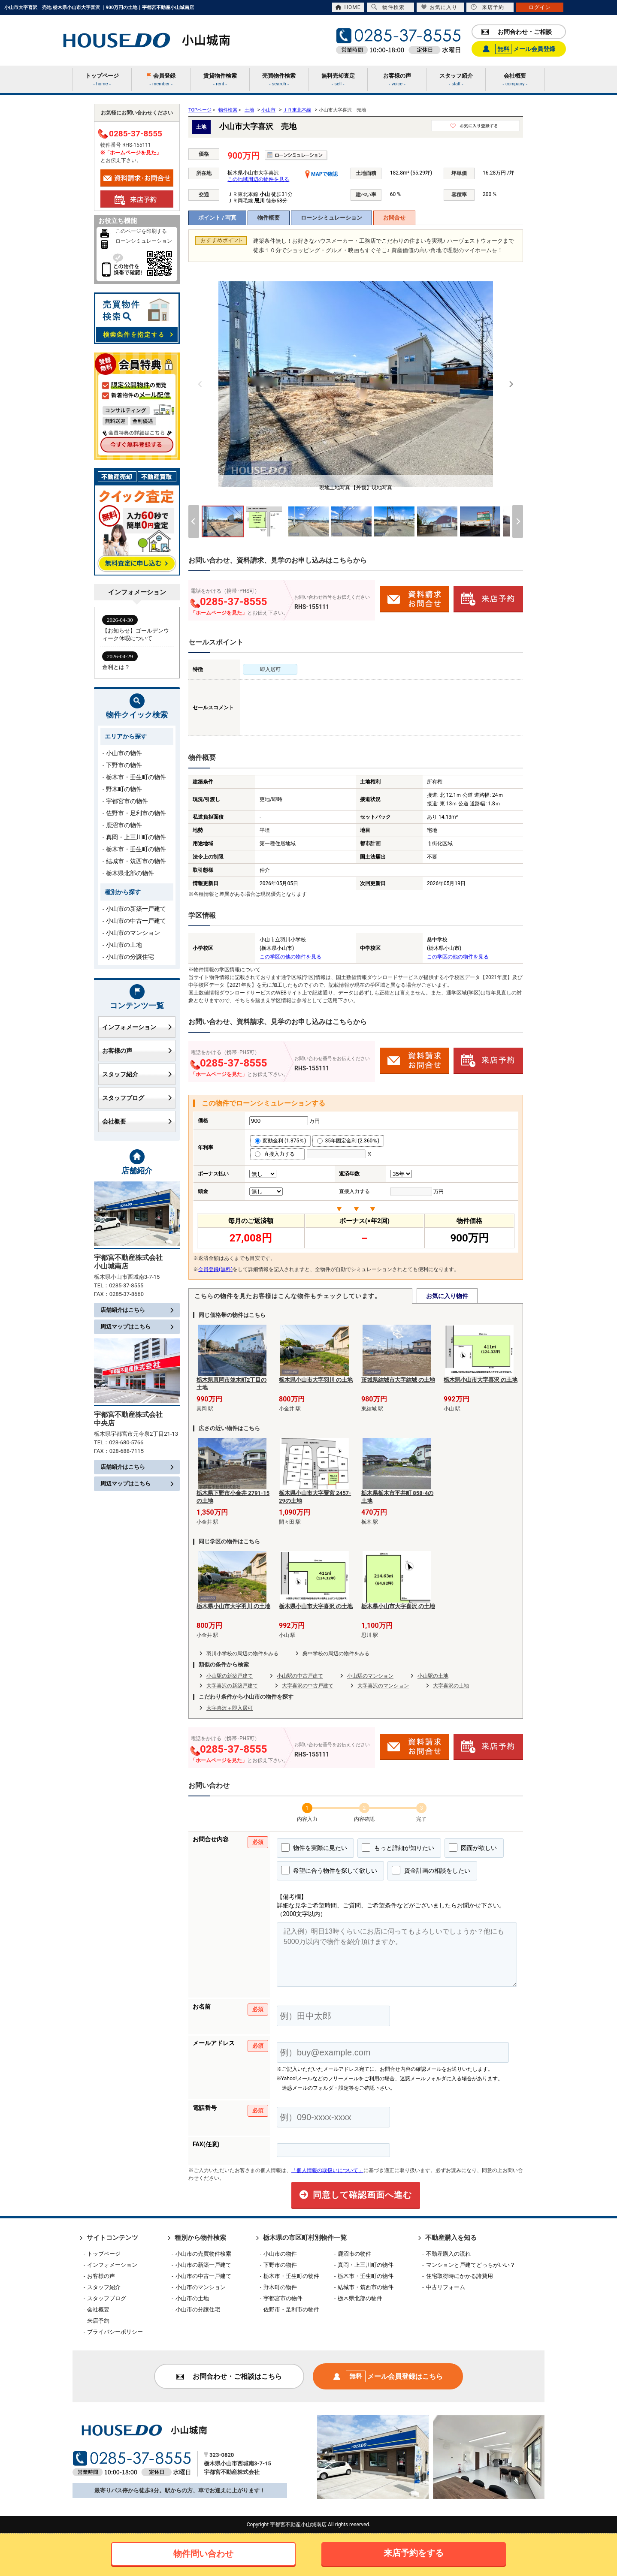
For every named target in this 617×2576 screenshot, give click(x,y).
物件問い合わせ (203, 2553)
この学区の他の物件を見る (290, 957)
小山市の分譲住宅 (130, 956)
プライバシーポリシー (115, 2332)
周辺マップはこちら (136, 1326)
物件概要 (268, 217)
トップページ (104, 2254)
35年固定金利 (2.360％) (348, 1141)
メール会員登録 (519, 49)
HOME (348, 7)
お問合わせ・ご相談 (516, 31)
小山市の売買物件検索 (203, 2254)
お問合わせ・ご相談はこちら (229, 2376)
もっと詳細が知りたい (398, 1847)
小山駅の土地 (432, 1676)
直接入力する (277, 1154)
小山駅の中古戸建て (300, 1676)
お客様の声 (137, 1050)
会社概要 (137, 1121)
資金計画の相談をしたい (431, 1870)
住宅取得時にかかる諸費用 (459, 2276)
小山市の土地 (124, 944)
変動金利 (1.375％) (280, 1141)
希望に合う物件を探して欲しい (329, 1870)
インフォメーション (137, 1027)
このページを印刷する (141, 231)
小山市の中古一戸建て (136, 920)
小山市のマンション (133, 932)
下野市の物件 (124, 765)
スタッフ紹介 (137, 1074)
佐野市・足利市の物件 (136, 813)
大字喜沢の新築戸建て (232, 1686)
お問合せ (394, 217)
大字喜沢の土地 (451, 1686)
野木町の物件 (124, 789)
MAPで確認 (321, 174)
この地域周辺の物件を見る (258, 179)
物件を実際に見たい (314, 1847)
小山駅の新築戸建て (229, 1676)
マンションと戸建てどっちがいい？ (470, 2265)
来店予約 (487, 7)
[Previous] (200, 384)
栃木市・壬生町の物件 (136, 777)
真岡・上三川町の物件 (136, 837)
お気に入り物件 (447, 1296)
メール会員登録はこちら (388, 2376)
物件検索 (388, 7)
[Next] (511, 384)
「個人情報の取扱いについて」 (327, 2170)
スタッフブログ (137, 1097)
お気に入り (439, 7)
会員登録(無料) (215, 1269)
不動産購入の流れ (448, 2254)
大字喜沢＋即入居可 (229, 1708)
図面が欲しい (473, 1847)
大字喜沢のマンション (383, 1686)
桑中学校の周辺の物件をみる (335, 1654)
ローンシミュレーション (331, 217)
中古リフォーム (445, 2287)
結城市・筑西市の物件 (136, 861)
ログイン (540, 7)
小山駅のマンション (370, 1676)
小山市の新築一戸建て (136, 908)
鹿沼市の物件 (124, 825)
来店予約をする (414, 2553)
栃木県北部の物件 (130, 873)
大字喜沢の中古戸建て (307, 1686)
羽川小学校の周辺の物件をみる (242, 1654)
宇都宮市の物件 (127, 801)
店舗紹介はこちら (136, 1310)
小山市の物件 (124, 753)
